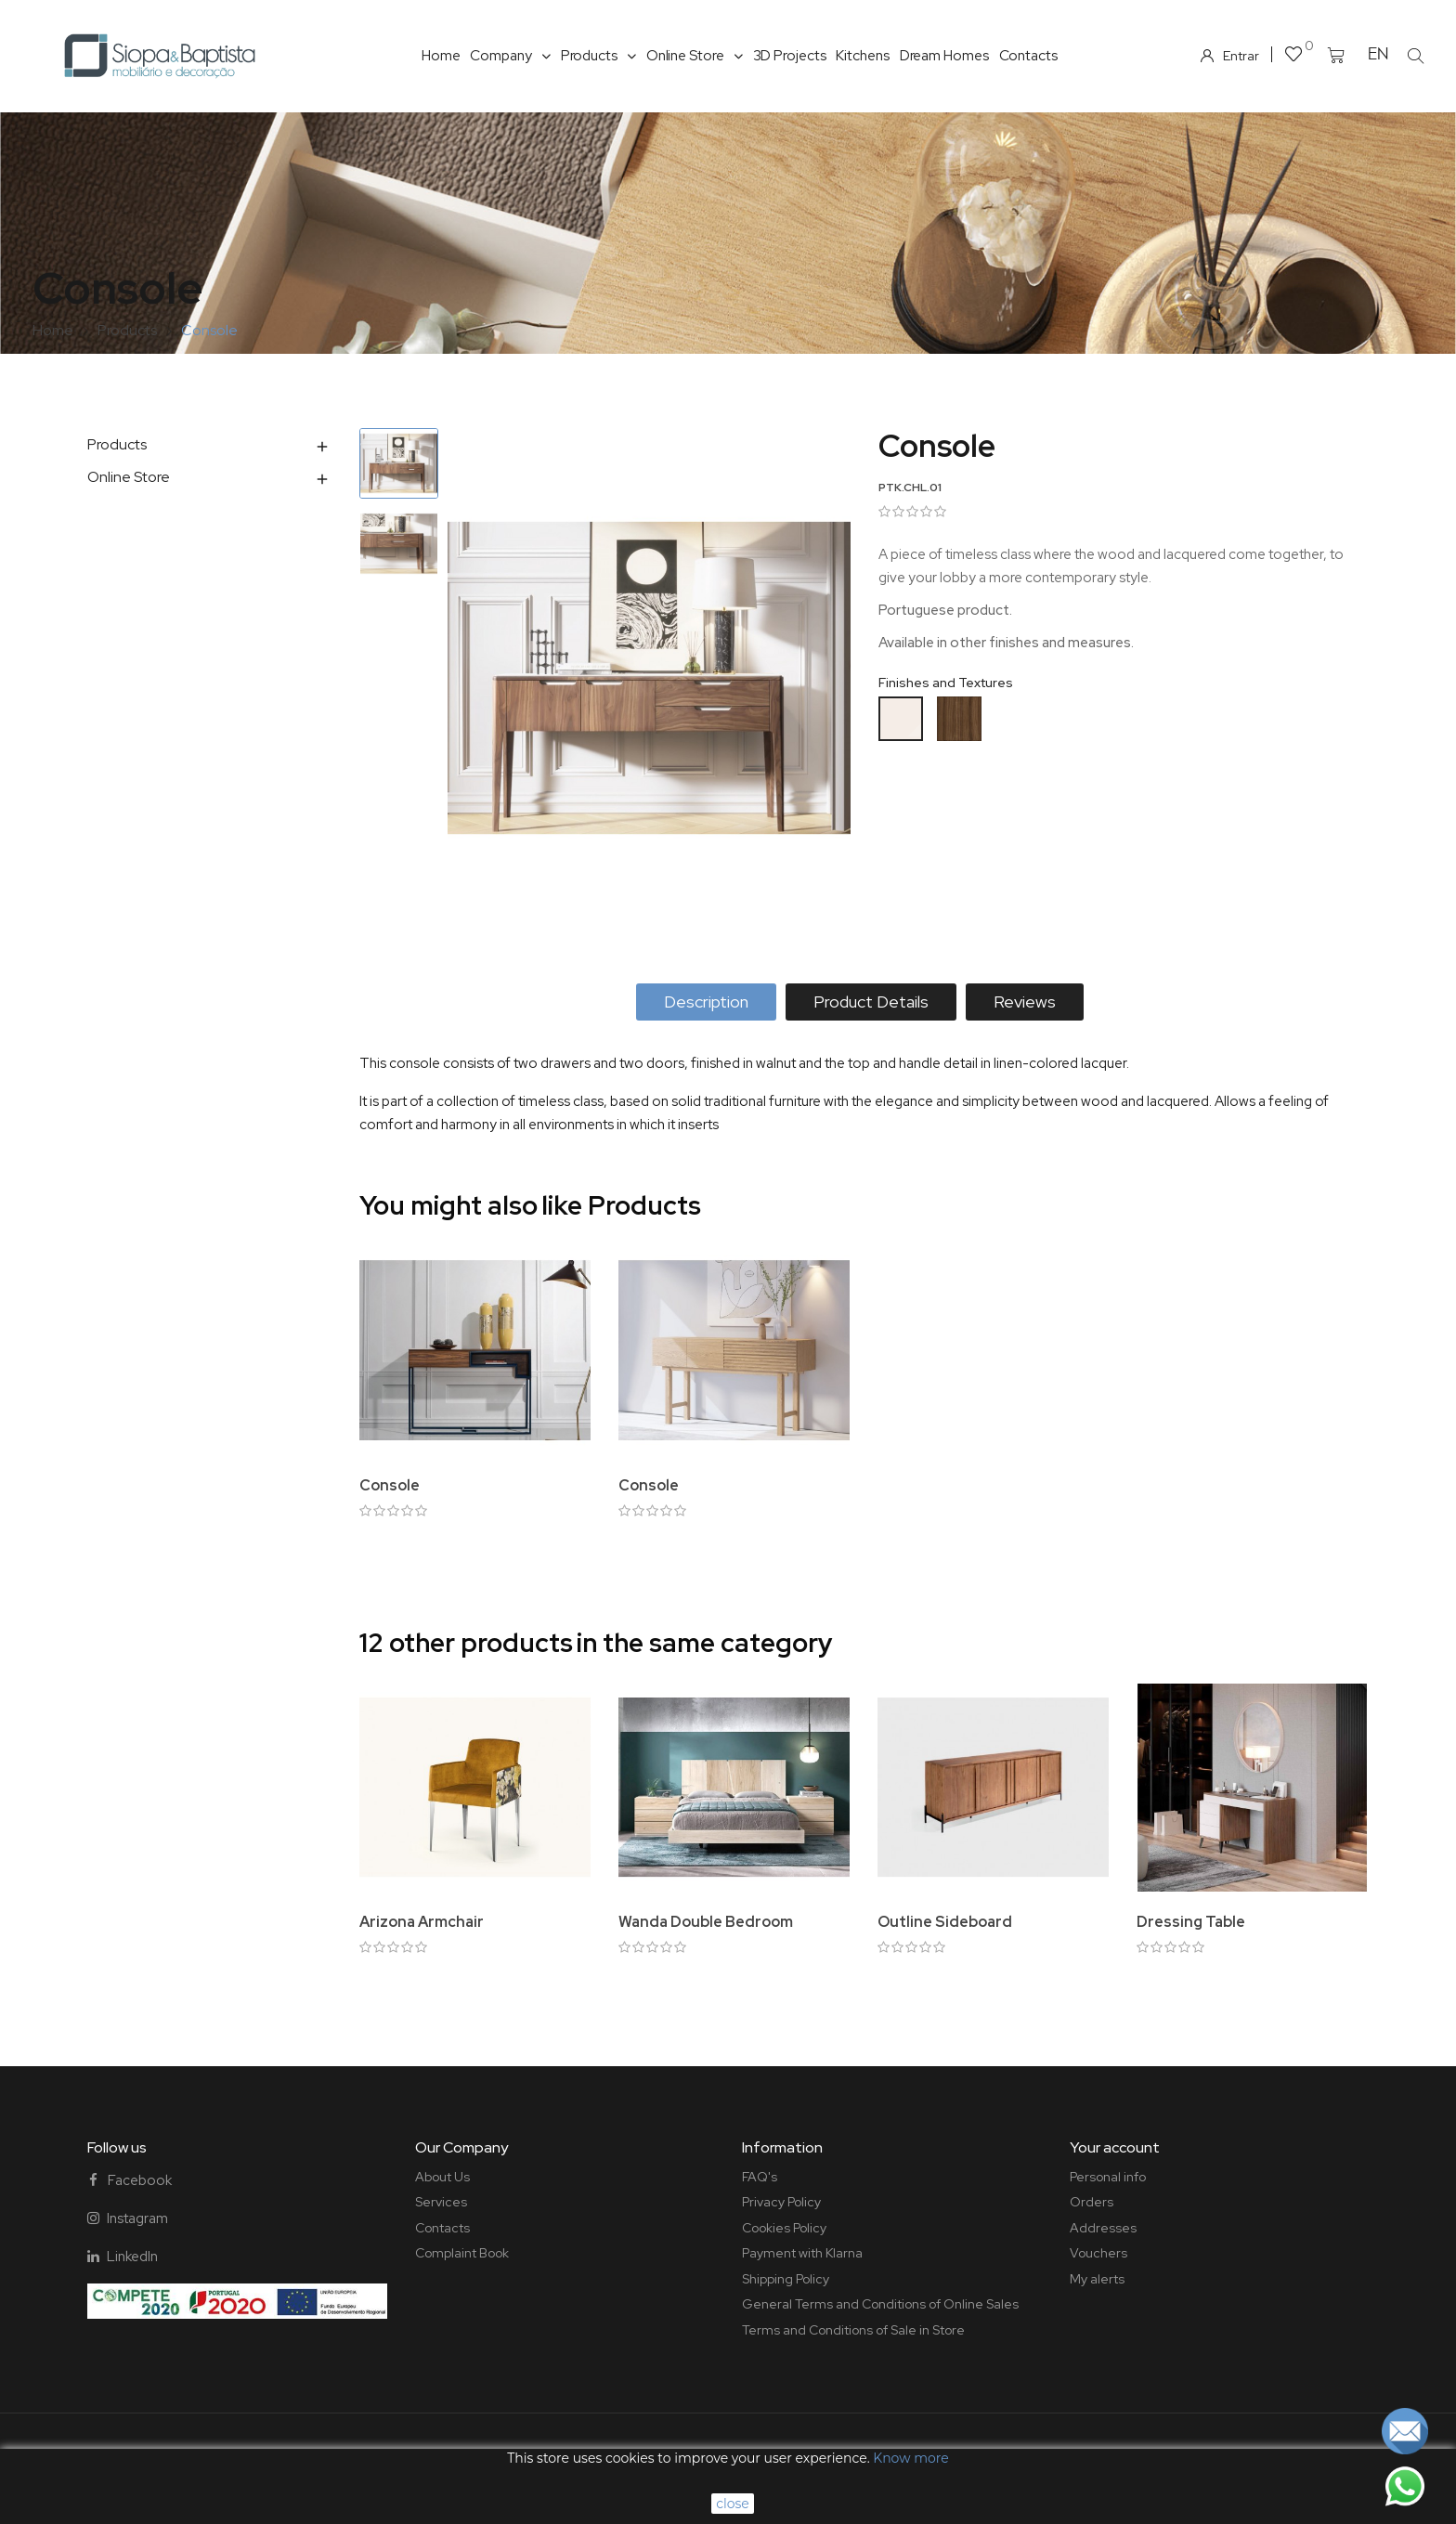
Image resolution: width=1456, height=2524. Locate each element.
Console (389, 1485)
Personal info (1108, 2176)
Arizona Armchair (421, 1922)
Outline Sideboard (945, 1922)
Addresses (1103, 2227)
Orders (1091, 2201)
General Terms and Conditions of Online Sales (880, 2304)
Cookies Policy (784, 2227)
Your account (1115, 2147)
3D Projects (789, 55)
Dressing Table (1191, 1922)
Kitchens (862, 55)
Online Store (694, 55)
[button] (1415, 56)
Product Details (871, 1001)
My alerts (1097, 2278)
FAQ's (759, 2176)
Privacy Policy (781, 2201)
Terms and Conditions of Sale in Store (853, 2330)
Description (706, 1001)
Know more (910, 2458)
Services (441, 2201)
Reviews (1025, 1001)
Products (598, 55)
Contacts (1028, 55)
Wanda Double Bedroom (705, 1922)
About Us (442, 2176)
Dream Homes (944, 55)
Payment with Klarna (802, 2252)
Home (441, 55)
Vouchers (1098, 2252)
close (732, 2503)
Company (510, 55)
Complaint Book (462, 2252)
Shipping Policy (785, 2278)
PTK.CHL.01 (910, 487)
